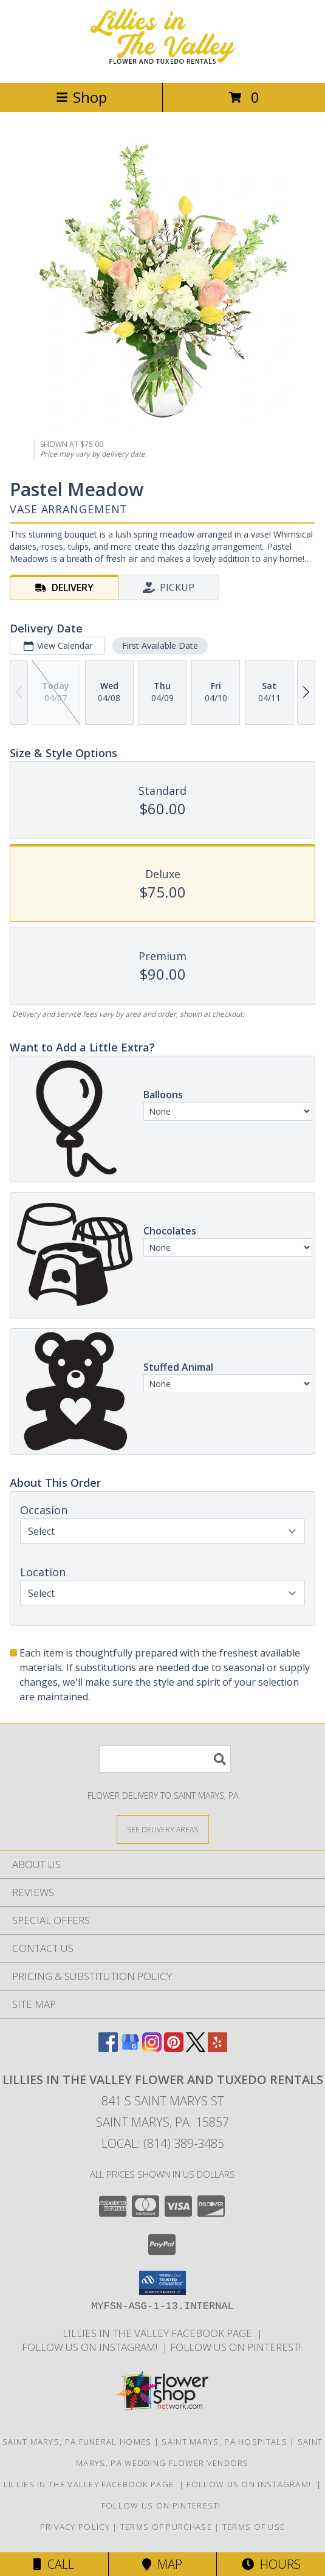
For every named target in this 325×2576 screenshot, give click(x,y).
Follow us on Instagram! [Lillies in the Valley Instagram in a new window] (92, 2347)
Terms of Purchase (166, 2526)
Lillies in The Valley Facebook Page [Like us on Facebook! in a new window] (160, 2333)
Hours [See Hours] (271, 2564)
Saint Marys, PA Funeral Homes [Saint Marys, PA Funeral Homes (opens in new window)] (77, 2441)
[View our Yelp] (217, 2048)
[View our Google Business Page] (130, 2048)
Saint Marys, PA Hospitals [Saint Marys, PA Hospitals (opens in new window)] (224, 2441)
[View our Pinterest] (173, 2048)
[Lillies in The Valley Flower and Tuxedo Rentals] (163, 65)
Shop (81, 97)
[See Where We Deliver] (163, 1829)
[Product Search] (165, 1759)
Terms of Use (254, 2526)
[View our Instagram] (152, 2048)
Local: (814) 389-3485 (162, 2143)
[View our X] (195, 2048)
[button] (162, 2283)
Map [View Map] (162, 2564)
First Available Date (160, 645)
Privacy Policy (75, 2526)
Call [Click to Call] (53, 2564)
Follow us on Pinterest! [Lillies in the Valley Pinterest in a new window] (236, 2347)
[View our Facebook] (108, 2048)
